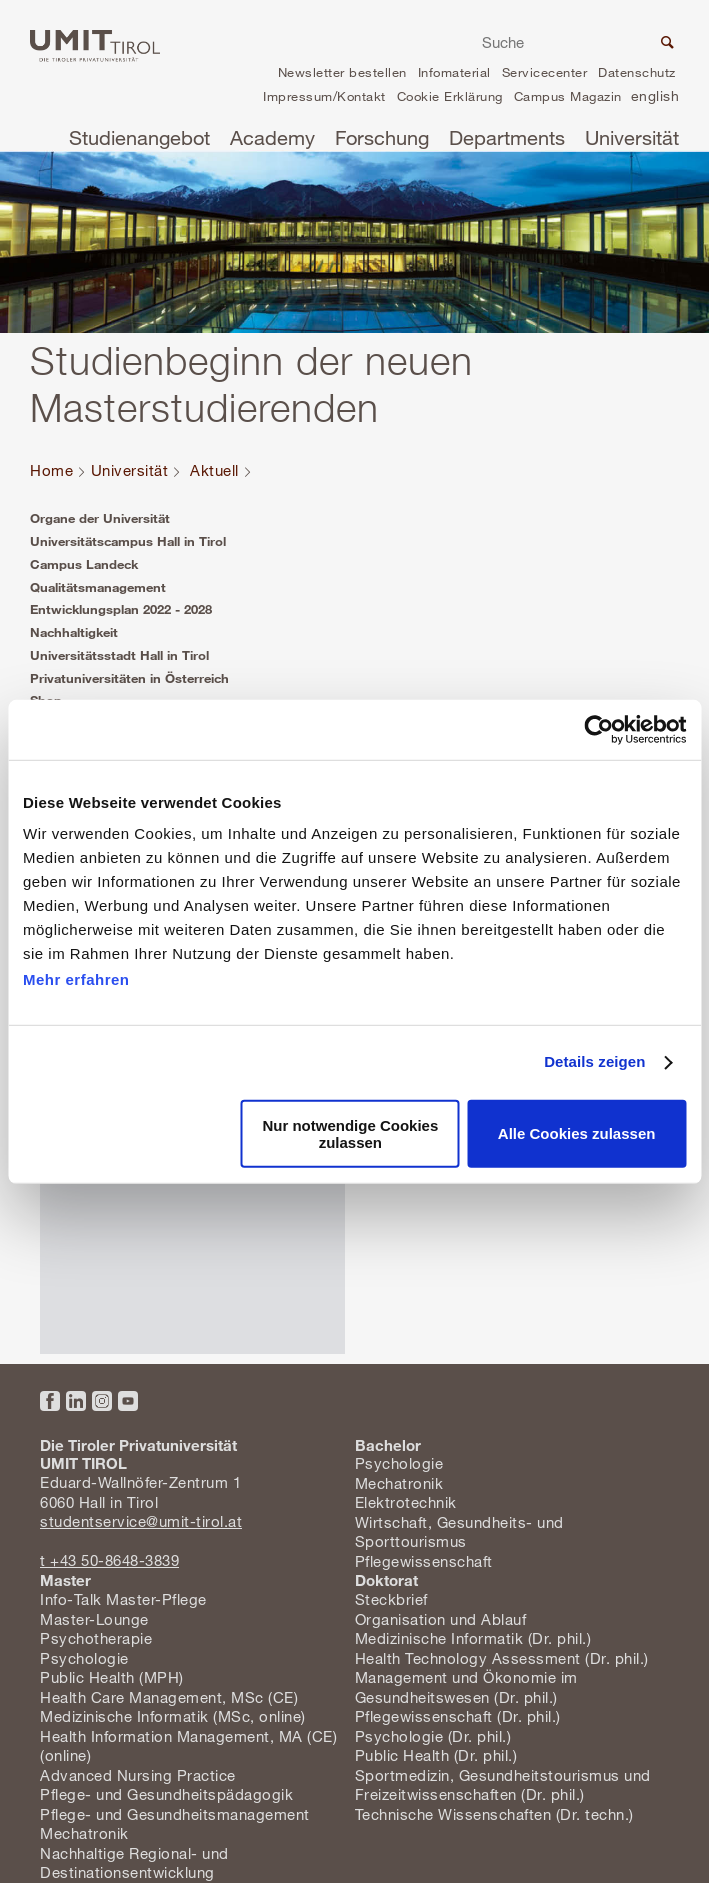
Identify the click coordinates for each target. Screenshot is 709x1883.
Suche (665, 45)
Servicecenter (545, 72)
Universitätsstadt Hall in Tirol (119, 655)
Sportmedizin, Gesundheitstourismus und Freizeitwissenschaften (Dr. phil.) (503, 1785)
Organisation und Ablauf (441, 1619)
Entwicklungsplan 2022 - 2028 (121, 609)
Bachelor (388, 1445)
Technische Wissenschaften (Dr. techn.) (494, 1814)
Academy (272, 137)
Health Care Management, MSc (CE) (169, 1697)
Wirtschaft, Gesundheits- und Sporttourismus (459, 1532)
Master (65, 1580)
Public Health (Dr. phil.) (436, 1755)
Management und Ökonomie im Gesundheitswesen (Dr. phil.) (466, 1687)
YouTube (128, 1401)
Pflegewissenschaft (424, 1561)
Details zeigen (594, 1061)
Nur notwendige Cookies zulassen (350, 1134)
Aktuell (214, 470)
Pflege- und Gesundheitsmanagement (175, 1814)
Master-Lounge (94, 1619)
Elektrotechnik (406, 1502)
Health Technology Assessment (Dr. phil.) (502, 1658)
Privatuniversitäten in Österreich (129, 678)
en (655, 98)
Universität (632, 137)
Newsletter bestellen (342, 72)
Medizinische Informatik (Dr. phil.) (473, 1638)
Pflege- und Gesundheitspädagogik (166, 1794)
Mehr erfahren (76, 979)
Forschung (382, 137)
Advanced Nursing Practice (138, 1775)
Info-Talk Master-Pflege (123, 1599)
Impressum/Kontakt (324, 96)
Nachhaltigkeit (74, 632)
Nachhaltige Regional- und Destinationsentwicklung (134, 1863)
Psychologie (399, 1463)
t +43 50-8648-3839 (109, 1560)
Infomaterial (454, 72)
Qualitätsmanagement (98, 587)
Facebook (50, 1401)
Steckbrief (391, 1599)
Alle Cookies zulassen (577, 1133)
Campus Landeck (84, 564)
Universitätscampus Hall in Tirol (128, 541)
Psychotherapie (96, 1638)
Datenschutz (637, 72)
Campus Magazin (568, 96)
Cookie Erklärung (450, 96)
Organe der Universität (100, 518)
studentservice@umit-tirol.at (141, 1521)
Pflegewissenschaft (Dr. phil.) (458, 1716)
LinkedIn (76, 1401)
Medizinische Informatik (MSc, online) (173, 1716)
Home (51, 470)
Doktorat (386, 1580)
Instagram (102, 1401)
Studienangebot (139, 137)
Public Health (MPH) (112, 1677)
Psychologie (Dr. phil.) (433, 1736)
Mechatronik (399, 1483)
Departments (507, 137)
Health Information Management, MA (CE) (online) (188, 1746)
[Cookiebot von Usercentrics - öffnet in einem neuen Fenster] (598, 729)
